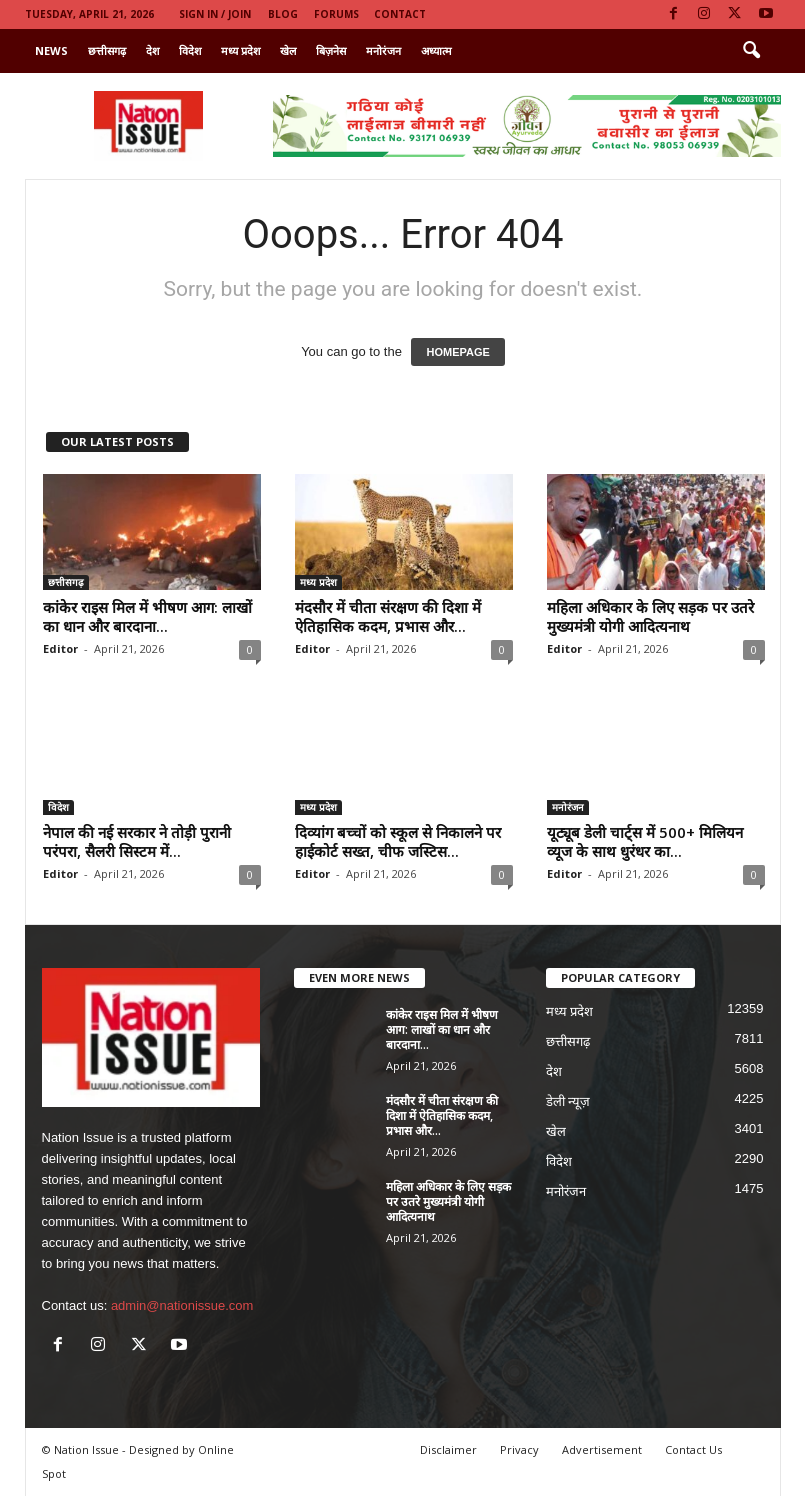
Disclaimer (448, 1449)
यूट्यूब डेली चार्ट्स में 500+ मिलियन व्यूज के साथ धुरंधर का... (645, 841)
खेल (288, 50)
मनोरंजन (383, 50)
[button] (751, 51)
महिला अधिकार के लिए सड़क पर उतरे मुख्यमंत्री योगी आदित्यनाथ (650, 616)
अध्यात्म (436, 50)
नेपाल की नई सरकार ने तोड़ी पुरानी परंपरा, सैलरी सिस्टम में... (137, 841)
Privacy (519, 1449)
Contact (400, 14)
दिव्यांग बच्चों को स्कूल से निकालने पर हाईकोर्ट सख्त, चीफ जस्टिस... (398, 841)
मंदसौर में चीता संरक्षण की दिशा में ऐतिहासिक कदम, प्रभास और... (388, 616)
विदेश (190, 50)
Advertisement (602, 1449)
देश (152, 50)
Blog (283, 14)
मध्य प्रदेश (240, 50)
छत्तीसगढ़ (107, 50)
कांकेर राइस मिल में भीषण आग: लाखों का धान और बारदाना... (147, 616)
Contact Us (693, 1449)
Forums (336, 14)
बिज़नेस (331, 50)
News (51, 50)
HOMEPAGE (457, 352)
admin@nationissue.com (182, 1305)
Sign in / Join (215, 14)
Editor (60, 648)
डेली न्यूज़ (568, 1101)
